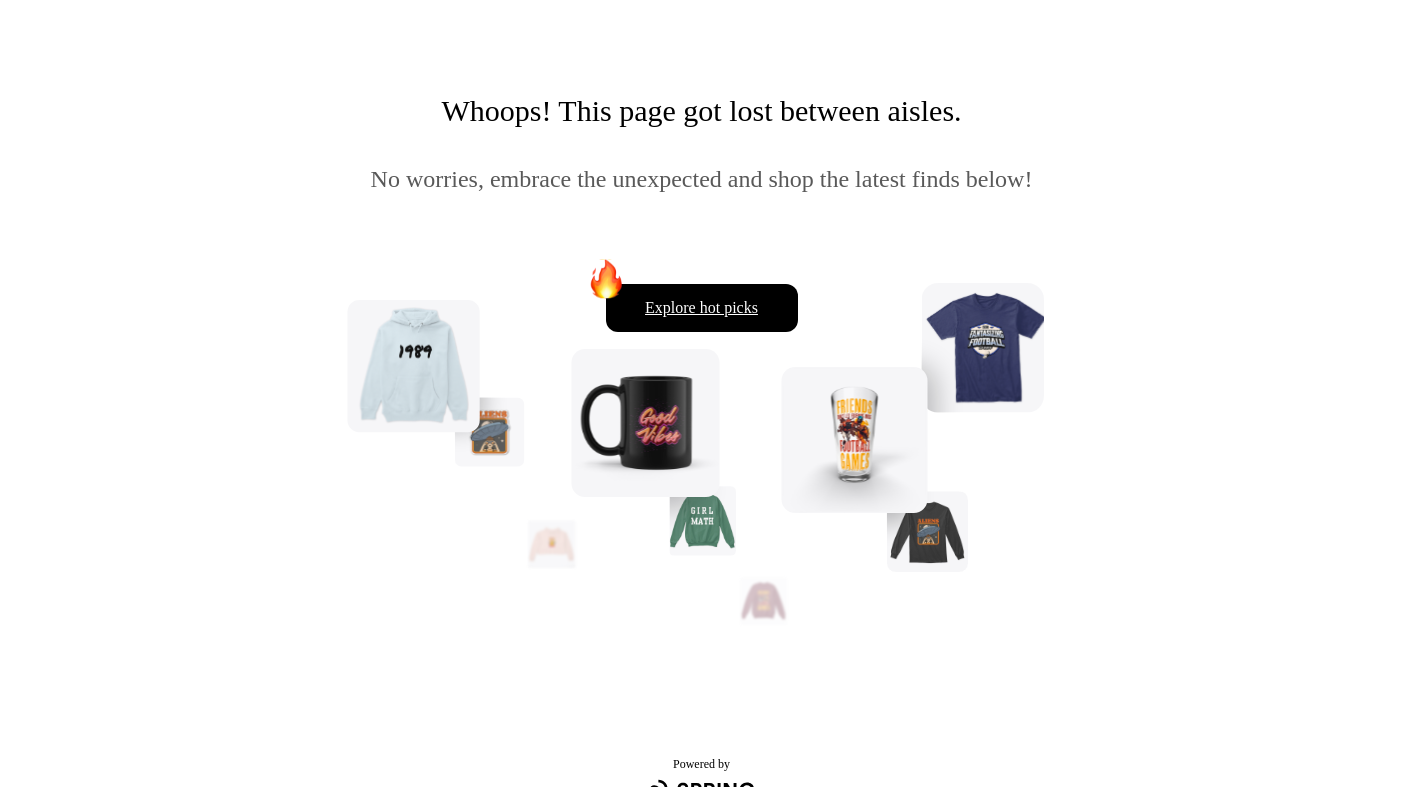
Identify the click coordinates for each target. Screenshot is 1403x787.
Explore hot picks (701, 307)
